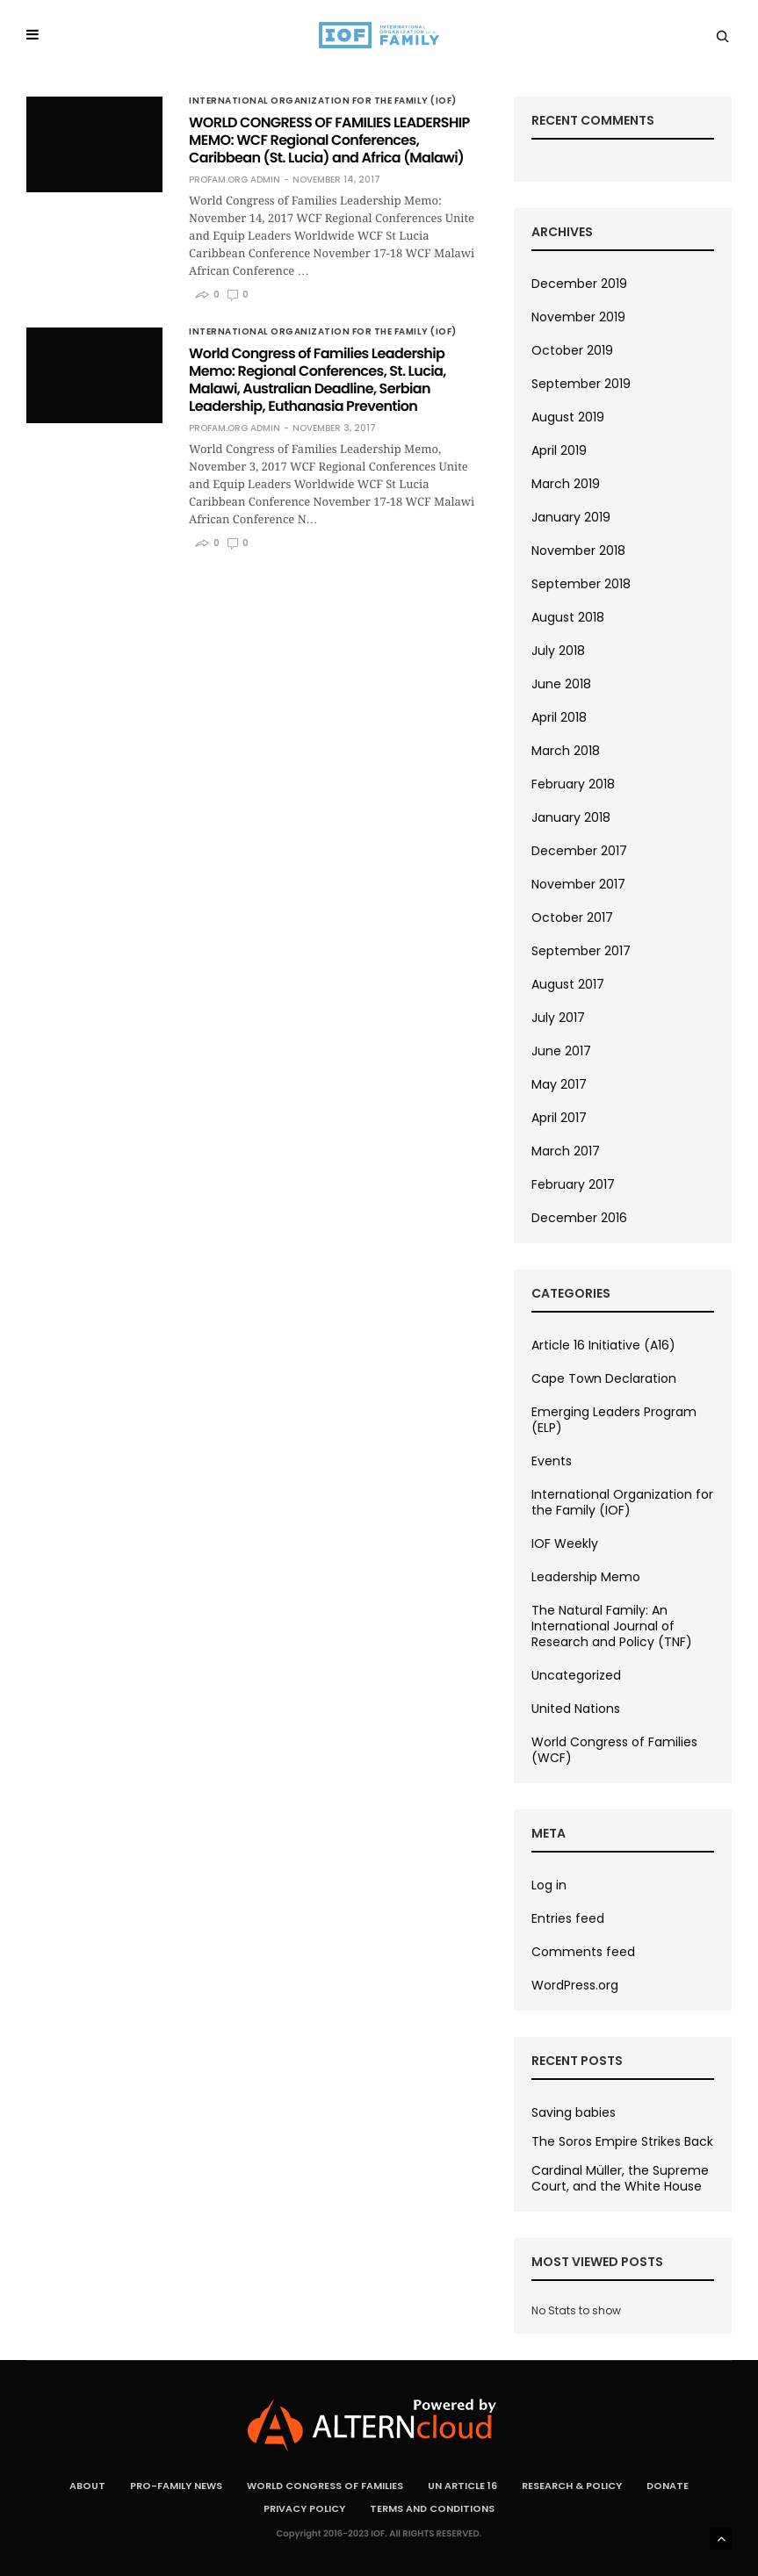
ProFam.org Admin (234, 180)
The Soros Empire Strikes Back (622, 2141)
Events (551, 1461)
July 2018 (558, 650)
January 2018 (570, 817)
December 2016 (579, 1218)
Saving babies (573, 2112)
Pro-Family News (176, 2486)
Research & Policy (572, 2486)
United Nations (575, 1708)
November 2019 (578, 317)
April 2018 (559, 717)
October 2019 (572, 350)
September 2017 (581, 951)
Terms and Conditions (432, 2508)
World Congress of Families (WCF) (614, 1750)
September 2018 (581, 584)
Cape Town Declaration (603, 1378)
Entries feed (567, 1918)
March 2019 (565, 484)
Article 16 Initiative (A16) (603, 1345)
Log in (549, 1885)
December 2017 (579, 851)
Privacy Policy (304, 2508)
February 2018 (573, 784)
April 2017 (559, 1117)
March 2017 (565, 1151)
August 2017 (567, 984)
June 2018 (561, 684)
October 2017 (572, 917)
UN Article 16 (462, 2486)
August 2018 (567, 617)
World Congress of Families (325, 2486)
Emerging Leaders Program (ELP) (614, 1419)
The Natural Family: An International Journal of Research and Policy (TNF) (611, 1626)
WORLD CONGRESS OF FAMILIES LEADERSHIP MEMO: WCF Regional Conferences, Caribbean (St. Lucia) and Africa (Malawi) (329, 140)
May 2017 (559, 1084)
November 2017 (578, 884)
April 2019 (559, 450)
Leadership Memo (585, 1577)
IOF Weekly (564, 1543)
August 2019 (567, 417)
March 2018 (565, 750)
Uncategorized (576, 1675)
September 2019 (581, 383)
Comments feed (583, 1952)
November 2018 (578, 550)
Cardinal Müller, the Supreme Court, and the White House (620, 2178)
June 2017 (561, 1051)
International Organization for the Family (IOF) (323, 101)
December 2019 (579, 283)
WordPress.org (574, 1985)
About (87, 2486)
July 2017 (558, 1017)
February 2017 (573, 1184)
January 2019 (570, 517)
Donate (667, 2486)
